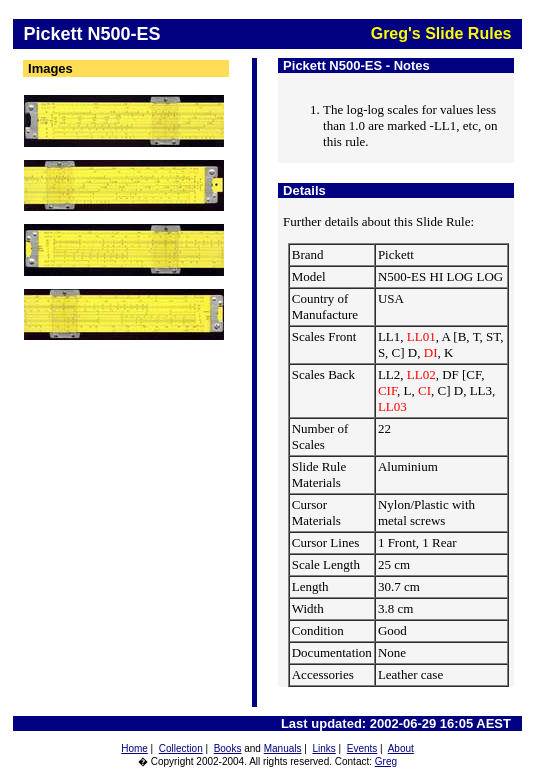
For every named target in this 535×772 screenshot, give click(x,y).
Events (362, 748)
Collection (181, 748)
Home (134, 748)
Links (323, 748)
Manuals (283, 748)
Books (228, 748)
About (401, 748)
